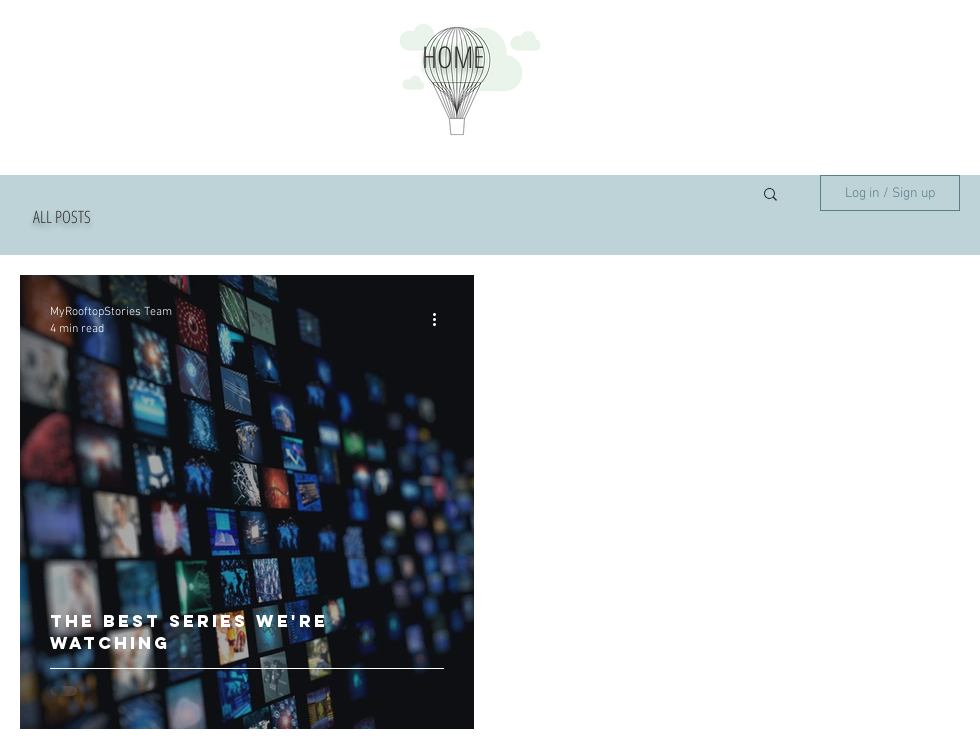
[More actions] (441, 319)
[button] (770, 195)
